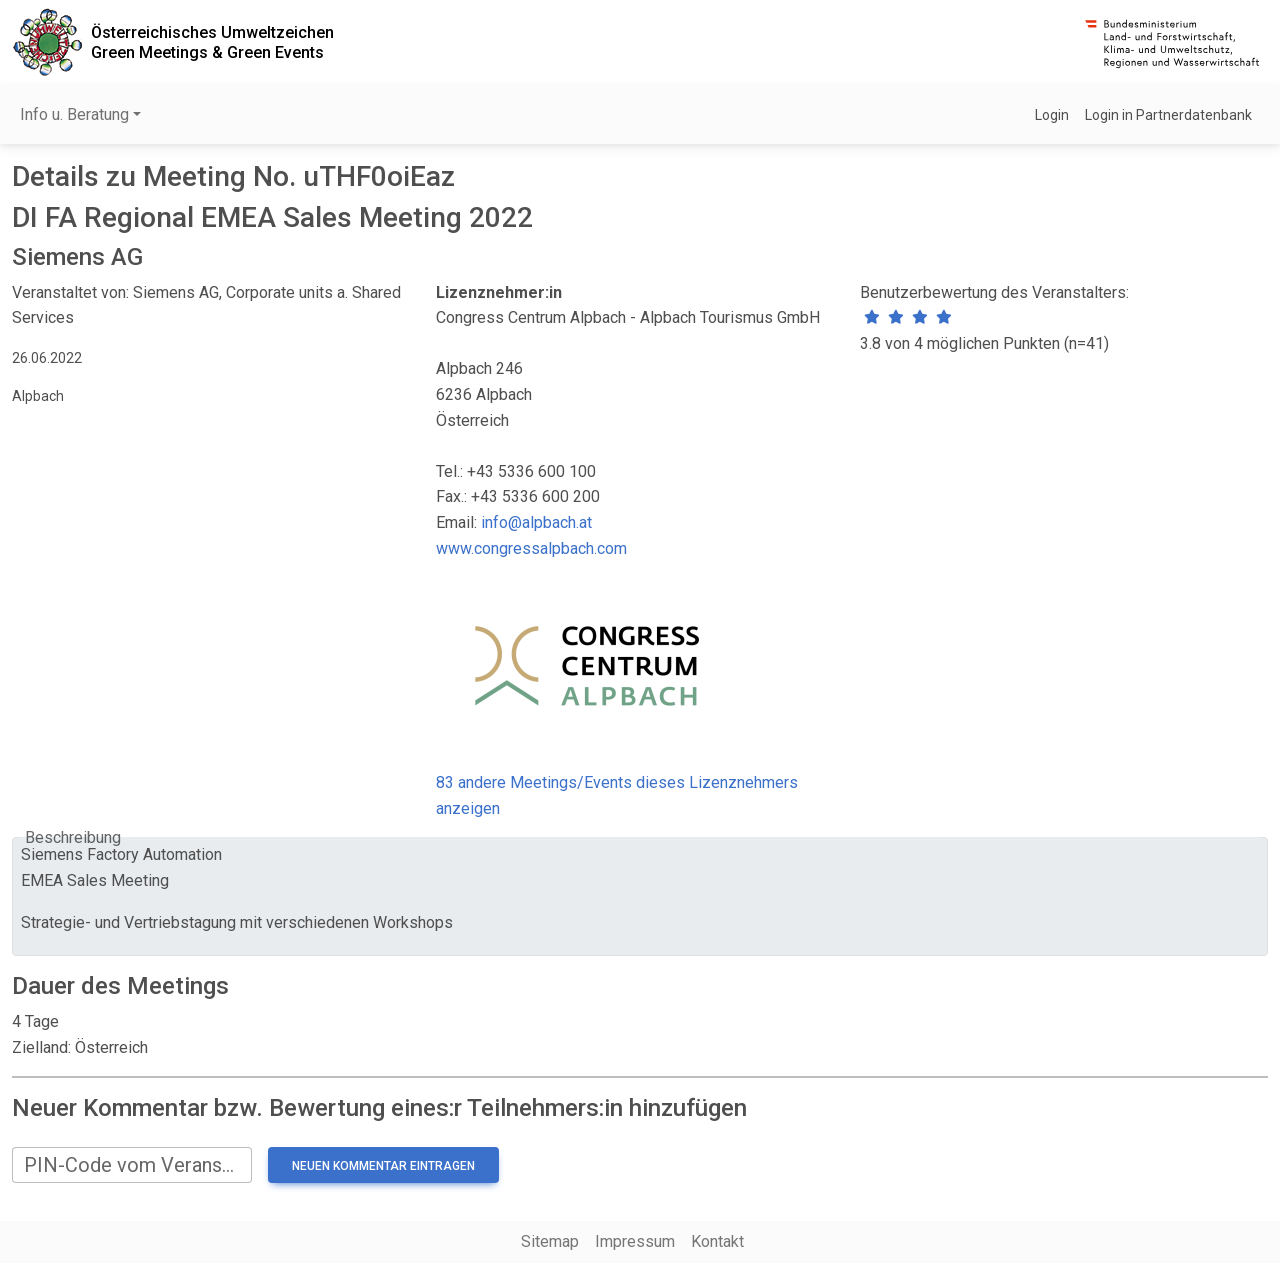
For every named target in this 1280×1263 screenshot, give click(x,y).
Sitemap (550, 1241)
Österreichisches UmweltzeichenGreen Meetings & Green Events (212, 42)
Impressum (635, 1241)
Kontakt (717, 1241)
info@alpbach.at (536, 522)
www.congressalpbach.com (531, 548)
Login (1052, 115)
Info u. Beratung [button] (74, 114)
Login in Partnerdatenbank (1168, 115)
